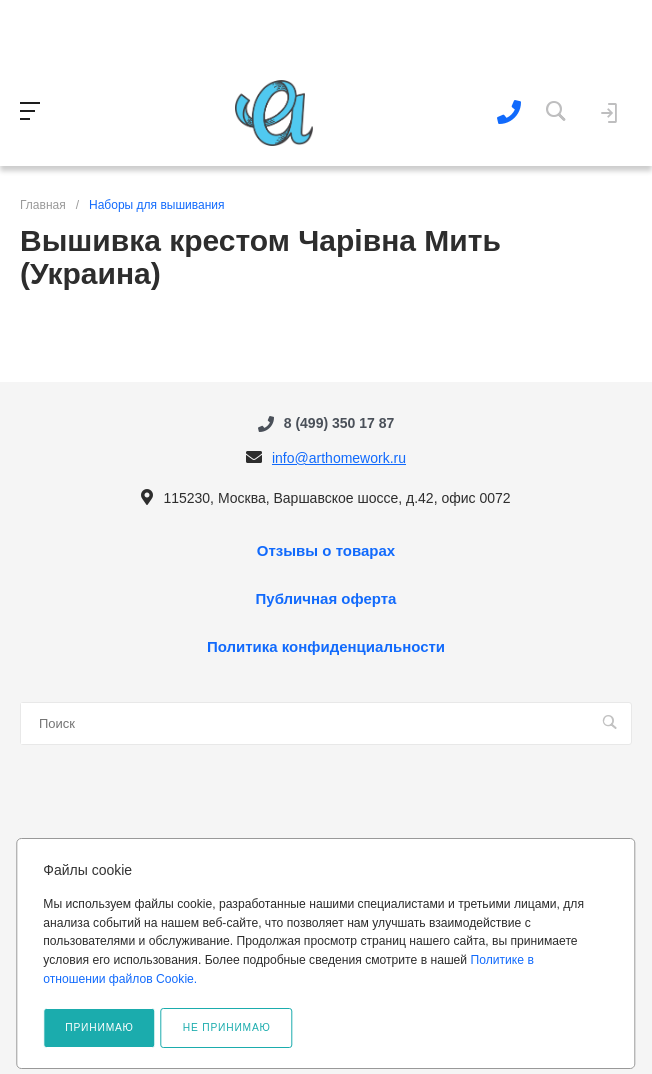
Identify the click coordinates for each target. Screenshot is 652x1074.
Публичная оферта (326, 599)
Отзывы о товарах (326, 551)
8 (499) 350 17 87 (339, 423)
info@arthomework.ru (339, 458)
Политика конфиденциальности (326, 647)
